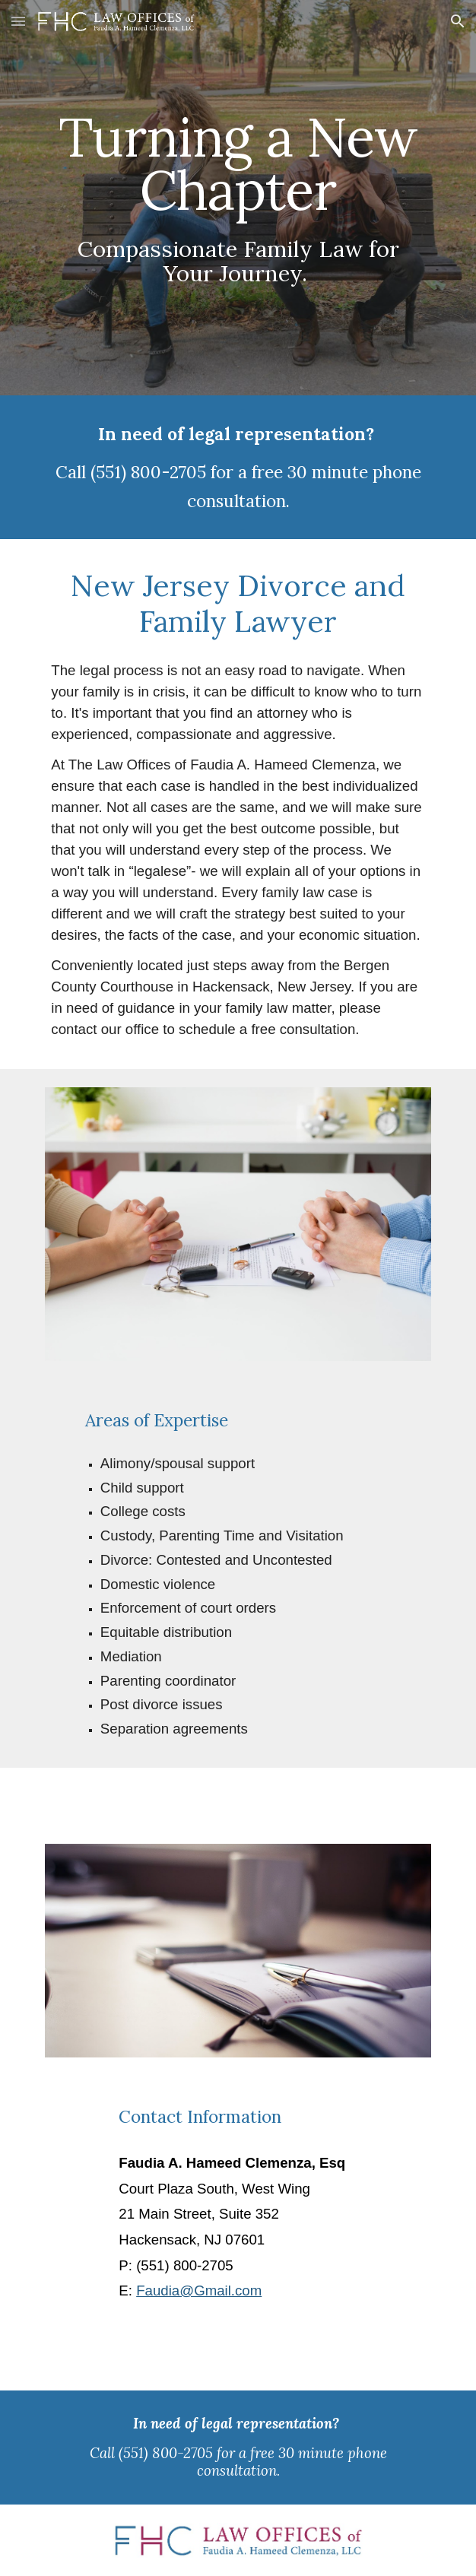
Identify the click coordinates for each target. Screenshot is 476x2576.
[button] (18, 21)
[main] (237, 198)
